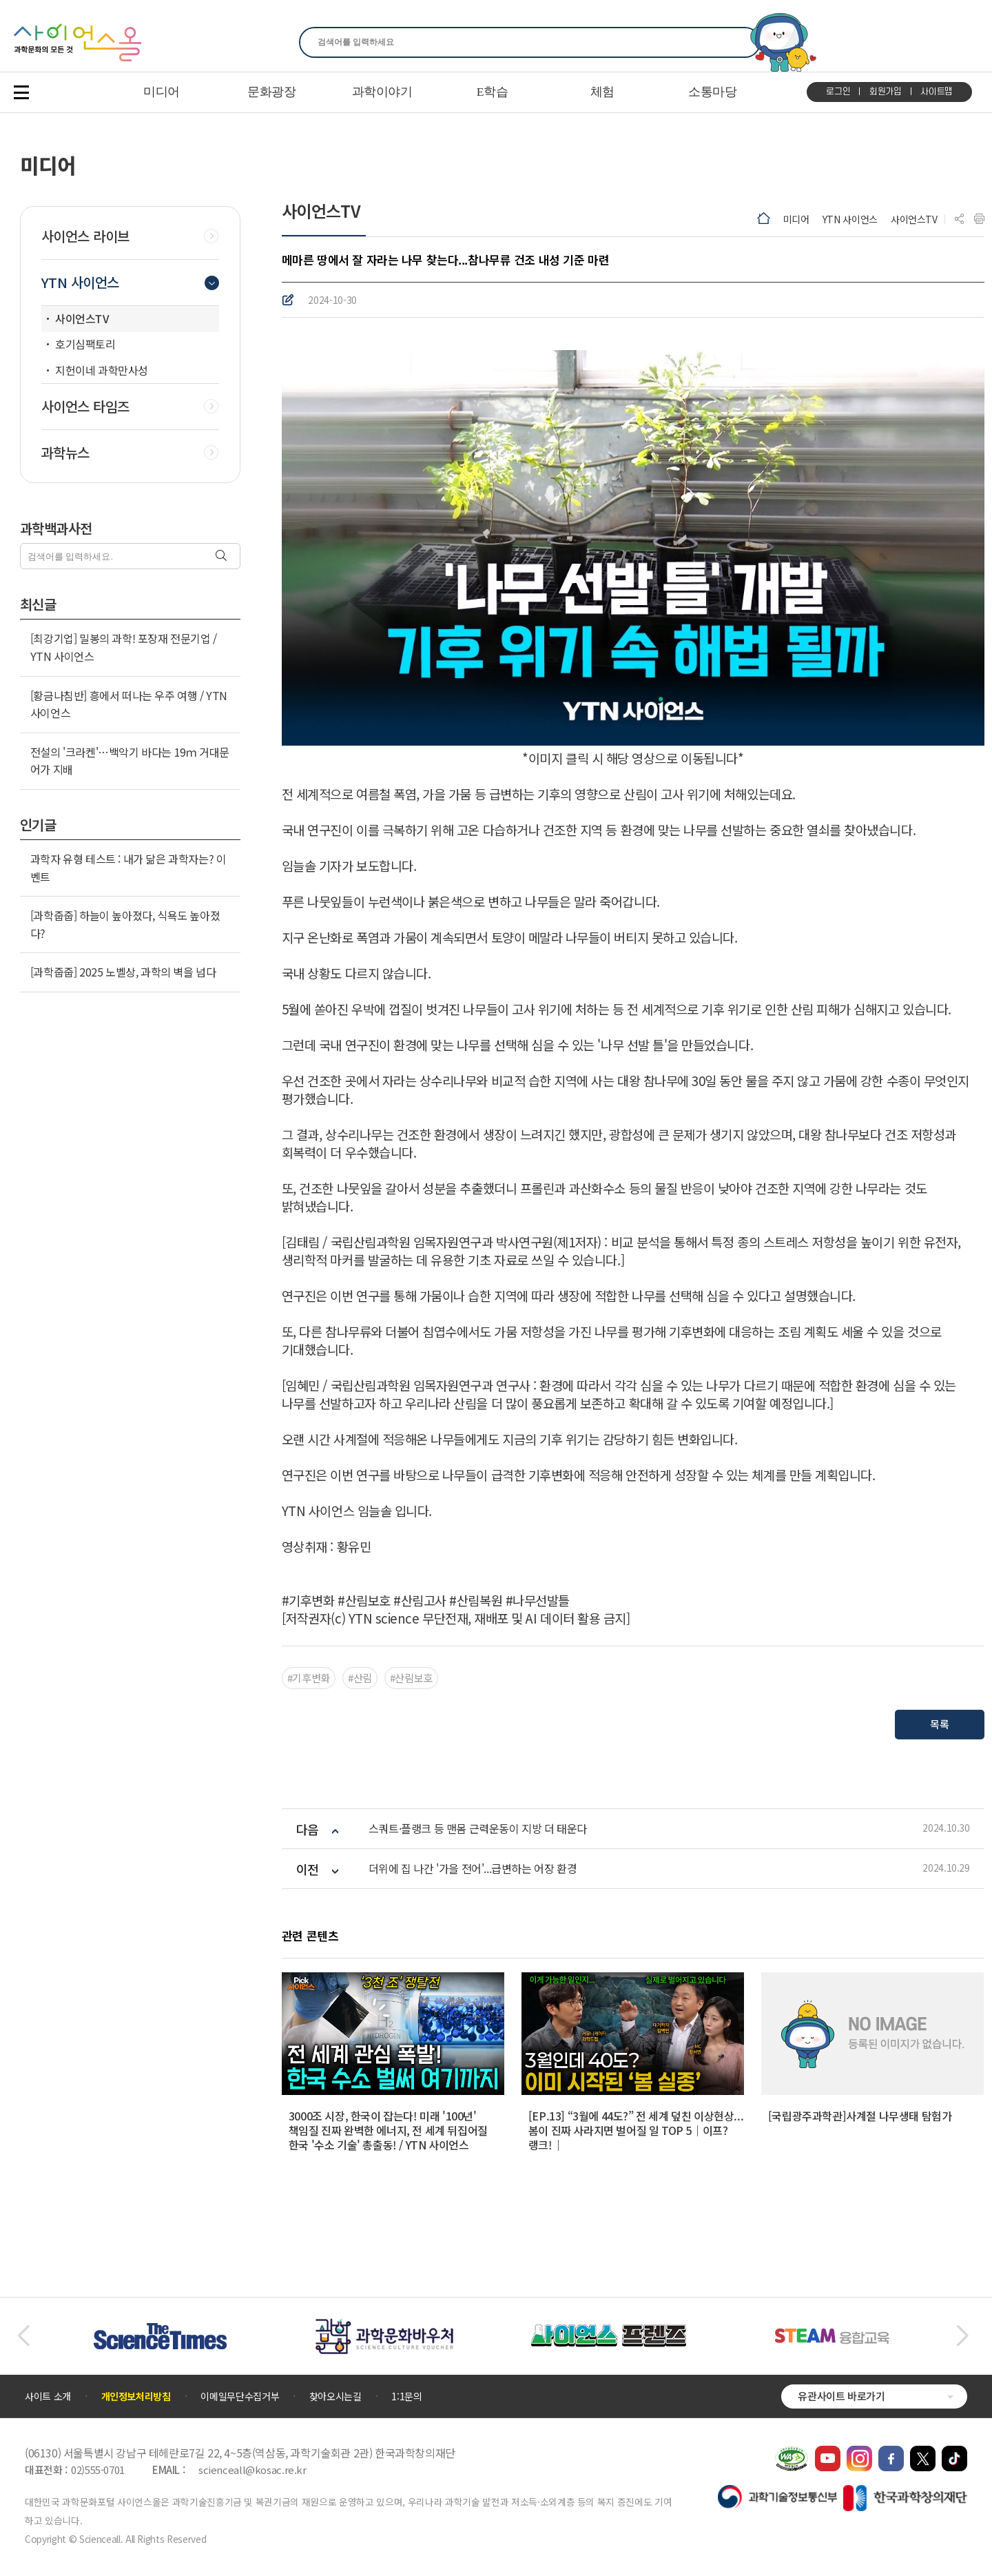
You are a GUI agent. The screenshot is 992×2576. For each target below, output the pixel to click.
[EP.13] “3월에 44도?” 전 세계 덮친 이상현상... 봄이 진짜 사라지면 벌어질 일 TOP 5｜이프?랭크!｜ (635, 2130)
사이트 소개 (48, 2396)
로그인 (838, 91)
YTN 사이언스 (850, 219)
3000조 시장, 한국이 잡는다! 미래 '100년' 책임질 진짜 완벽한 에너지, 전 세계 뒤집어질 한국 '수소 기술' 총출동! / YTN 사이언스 (388, 2130)
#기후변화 (308, 1677)
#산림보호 (411, 1677)
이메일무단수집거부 (239, 2396)
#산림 (360, 1677)
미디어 (796, 219)
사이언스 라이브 (85, 236)
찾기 (741, 42)
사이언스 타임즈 (85, 407)
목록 (939, 1724)
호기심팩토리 (85, 344)
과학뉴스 (65, 453)
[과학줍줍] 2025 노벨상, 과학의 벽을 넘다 (123, 971)
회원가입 (885, 91)
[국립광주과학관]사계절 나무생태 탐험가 (860, 2115)
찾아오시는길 (335, 2396)
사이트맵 (936, 91)
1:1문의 (406, 2396)
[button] (23, 2336)
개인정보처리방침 (136, 2396)
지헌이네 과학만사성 (101, 370)
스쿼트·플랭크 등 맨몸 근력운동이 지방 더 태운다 (478, 1828)
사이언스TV (914, 219)
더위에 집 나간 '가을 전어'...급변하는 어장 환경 (473, 1868)
